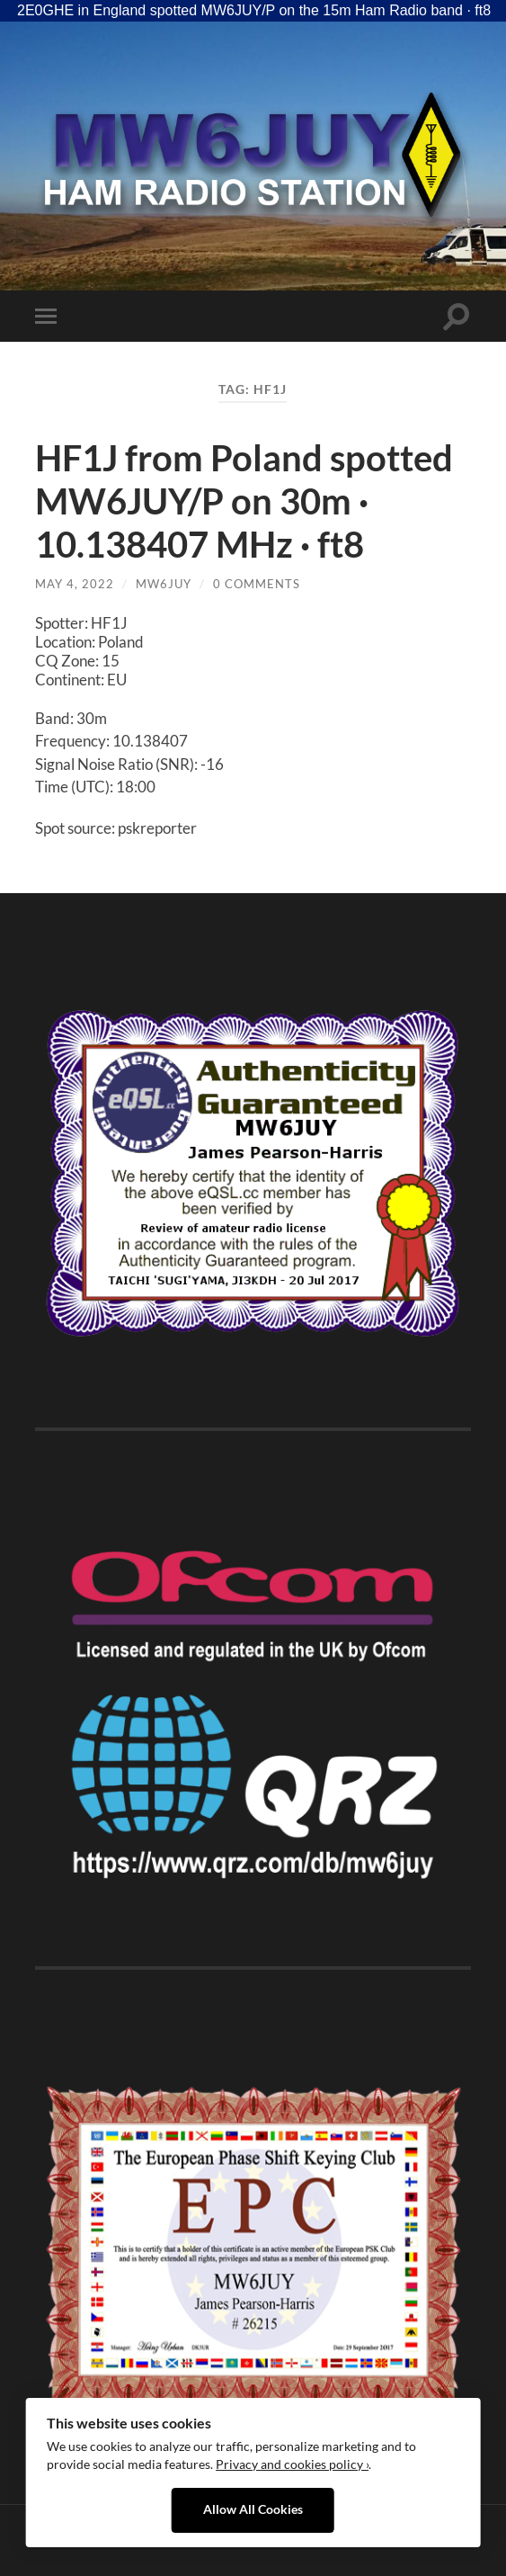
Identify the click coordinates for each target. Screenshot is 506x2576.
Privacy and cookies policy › (292, 2464)
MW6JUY (163, 584)
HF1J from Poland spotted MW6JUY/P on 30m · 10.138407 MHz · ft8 (244, 501)
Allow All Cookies (253, 2509)
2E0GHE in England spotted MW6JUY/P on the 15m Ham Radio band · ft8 (254, 10)
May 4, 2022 (74, 584)
